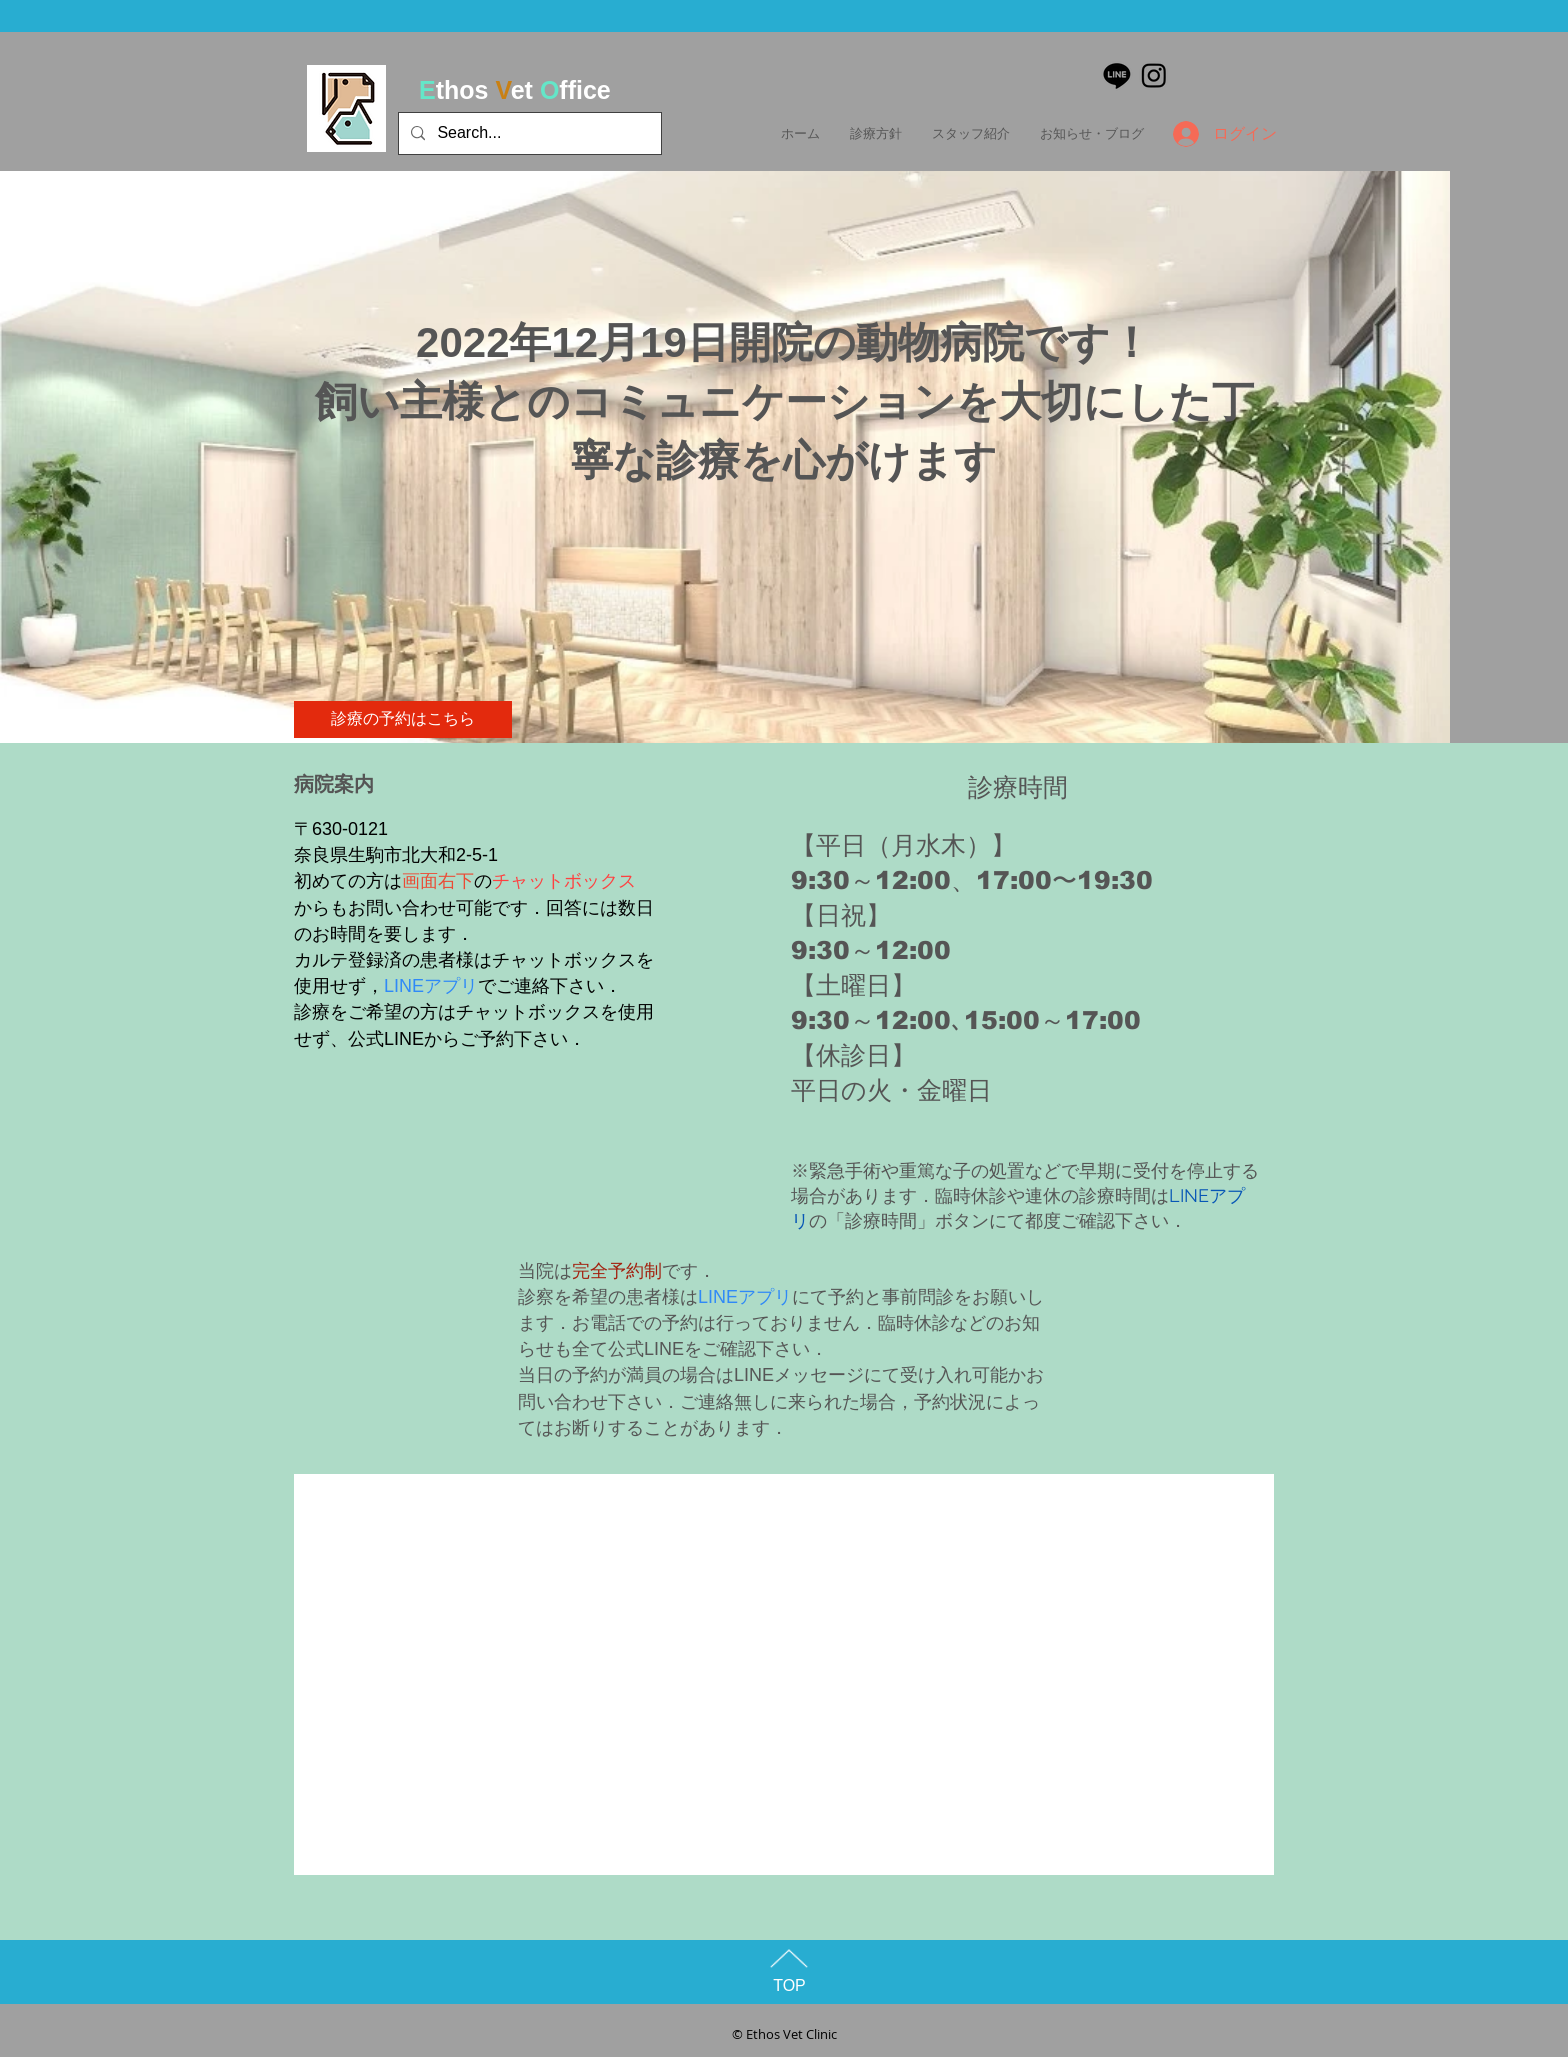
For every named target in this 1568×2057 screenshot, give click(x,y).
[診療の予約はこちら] (403, 719)
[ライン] (1117, 75)
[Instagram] (1154, 75)
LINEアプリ (431, 986)
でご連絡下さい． (550, 986)
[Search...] (528, 133)
